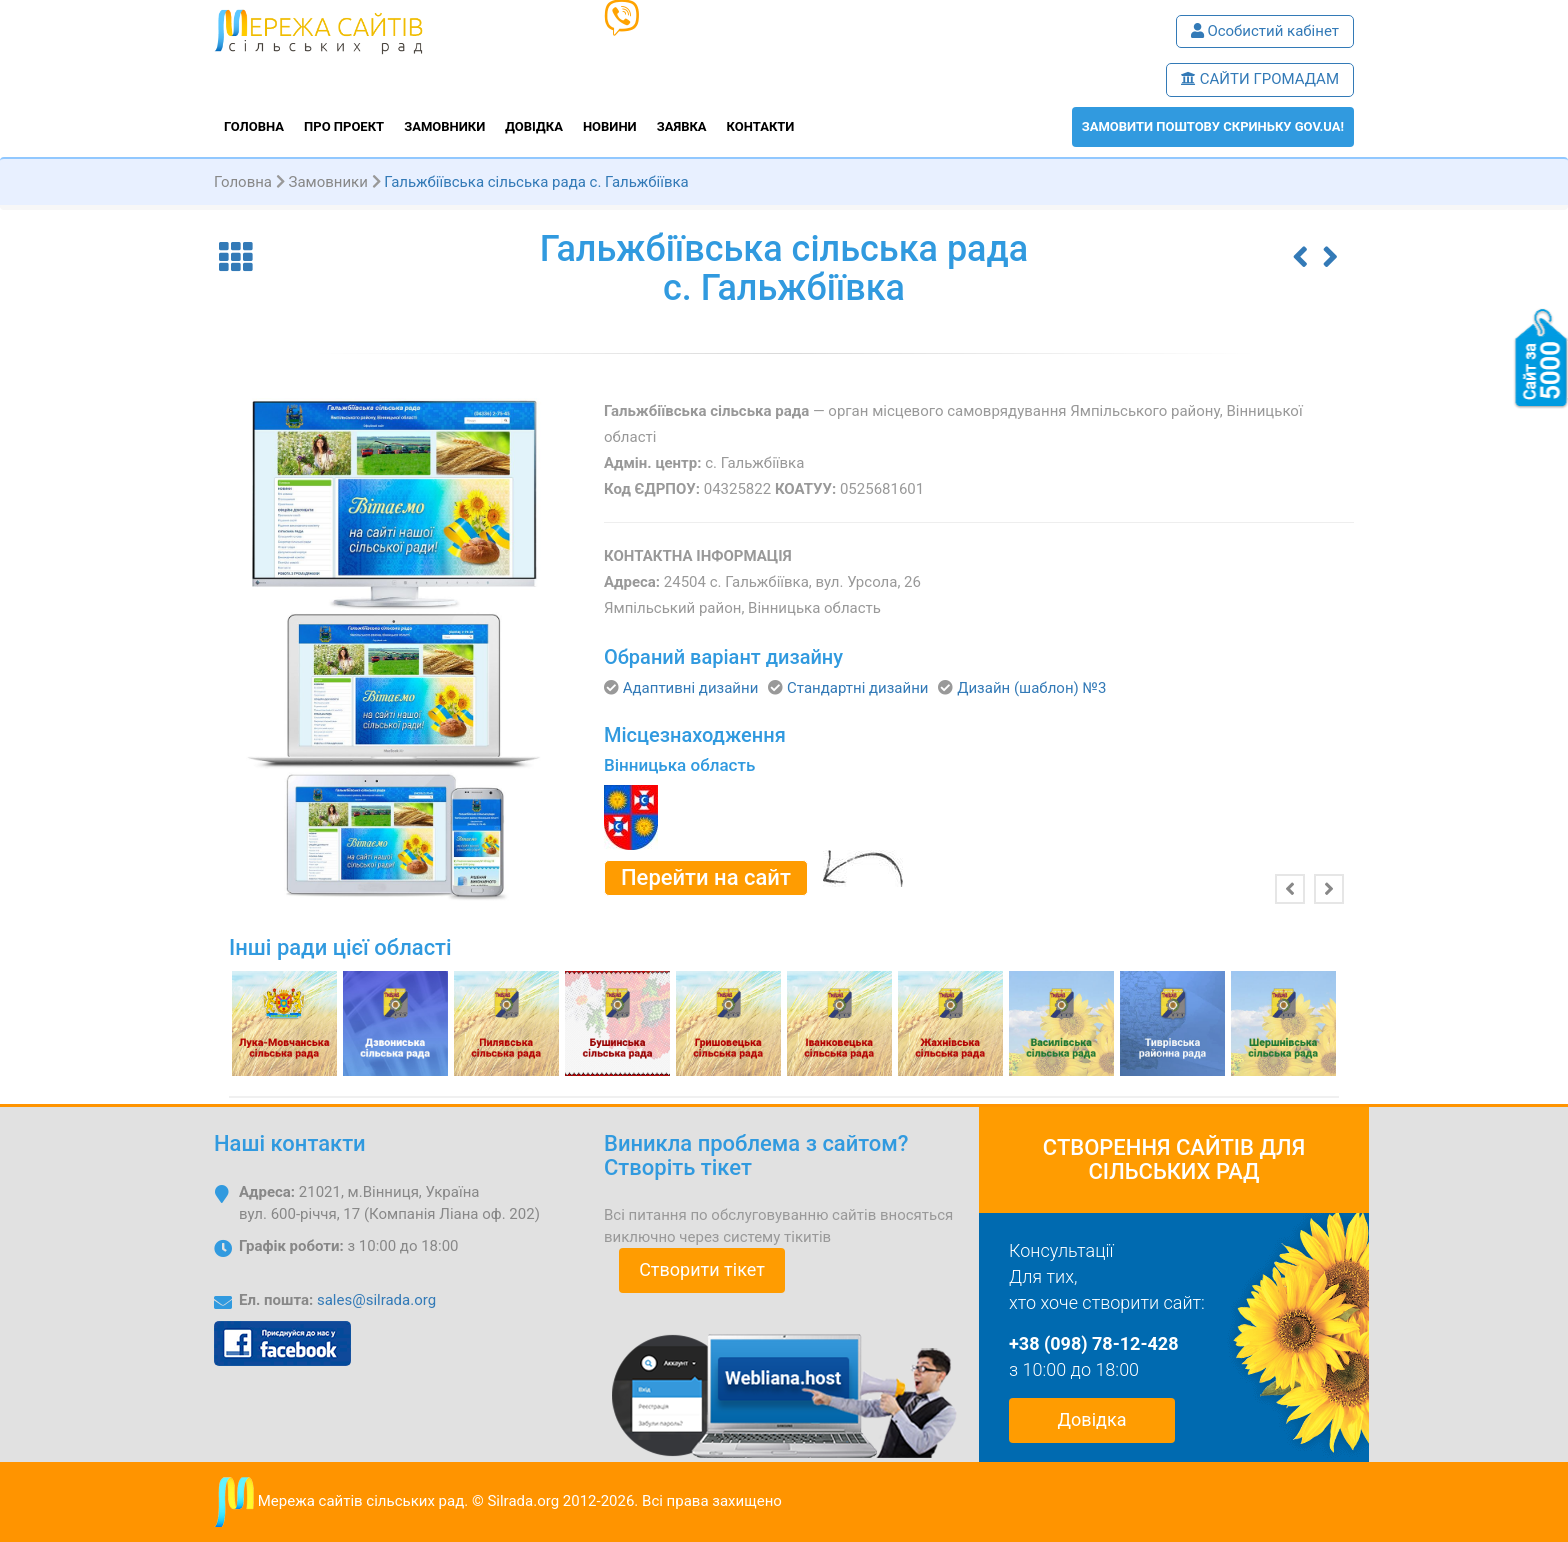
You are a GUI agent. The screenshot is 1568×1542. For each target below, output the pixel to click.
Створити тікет (702, 1269)
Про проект (344, 126)
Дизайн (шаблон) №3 (1031, 688)
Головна (254, 126)
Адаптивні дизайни (691, 688)
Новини (610, 126)
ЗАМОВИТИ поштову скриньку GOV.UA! (1213, 126)
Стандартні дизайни (857, 688)
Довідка (534, 126)
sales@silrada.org (376, 1300)
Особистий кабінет (1265, 31)
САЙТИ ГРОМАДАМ (1260, 79)
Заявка (682, 126)
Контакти (761, 126)
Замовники (444, 126)
